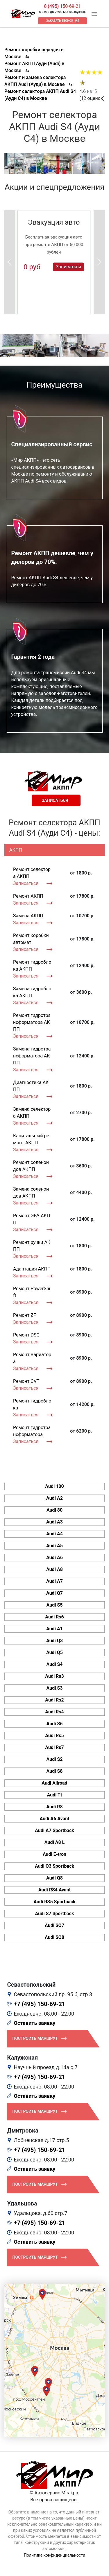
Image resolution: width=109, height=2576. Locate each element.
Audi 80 (54, 1510)
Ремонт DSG (26, 1335)
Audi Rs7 (54, 1747)
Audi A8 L (54, 1842)
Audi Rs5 (54, 1735)
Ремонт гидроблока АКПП (32, 965)
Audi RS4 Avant (54, 1890)
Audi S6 (55, 1723)
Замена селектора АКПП (32, 1112)
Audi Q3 (54, 1640)
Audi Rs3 (54, 1676)
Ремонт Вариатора (32, 1358)
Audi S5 (55, 1605)
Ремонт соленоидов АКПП (31, 1166)
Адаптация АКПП (32, 1269)
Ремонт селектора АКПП (32, 873)
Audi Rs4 (54, 1712)
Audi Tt (54, 1795)
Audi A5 (54, 1545)
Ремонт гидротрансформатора (32, 1431)
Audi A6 (54, 1557)
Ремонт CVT (26, 1381)
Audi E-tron (54, 1854)
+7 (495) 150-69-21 (39, 2004)
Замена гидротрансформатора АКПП (32, 1056)
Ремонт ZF (24, 1315)
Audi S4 (55, 1664)
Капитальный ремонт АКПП (31, 1139)
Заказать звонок (59, 20)
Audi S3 (55, 1688)
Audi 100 (54, 1486)
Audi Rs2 (54, 1700)
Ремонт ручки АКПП (31, 1246)
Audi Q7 (54, 1593)
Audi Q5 (54, 1652)
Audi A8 (54, 1569)
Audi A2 (54, 1498)
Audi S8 (55, 1771)
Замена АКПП (28, 915)
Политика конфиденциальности (54, 2555)
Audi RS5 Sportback (54, 1901)
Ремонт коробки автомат (31, 939)
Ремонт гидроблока (32, 1404)
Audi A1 (54, 1628)
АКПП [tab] (15, 850)
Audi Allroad (54, 1783)
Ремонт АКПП (28, 896)
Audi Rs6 (54, 1617)
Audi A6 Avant (54, 1818)
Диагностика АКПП (31, 1086)
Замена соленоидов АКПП (31, 1192)
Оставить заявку (35, 2023)
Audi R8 (54, 1806)
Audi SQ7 (54, 1925)
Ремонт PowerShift (31, 1292)
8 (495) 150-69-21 (62, 6)
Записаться (68, 266)
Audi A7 (54, 1581)
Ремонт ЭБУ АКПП (31, 1219)
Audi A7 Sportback (54, 1830)
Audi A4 (54, 1534)
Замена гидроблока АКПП (32, 992)
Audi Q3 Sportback (54, 1866)
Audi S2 (55, 1759)
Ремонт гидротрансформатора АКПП (32, 1022)
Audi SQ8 (54, 1937)
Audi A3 (54, 1522)
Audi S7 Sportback (54, 1913)
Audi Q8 (54, 1878)
